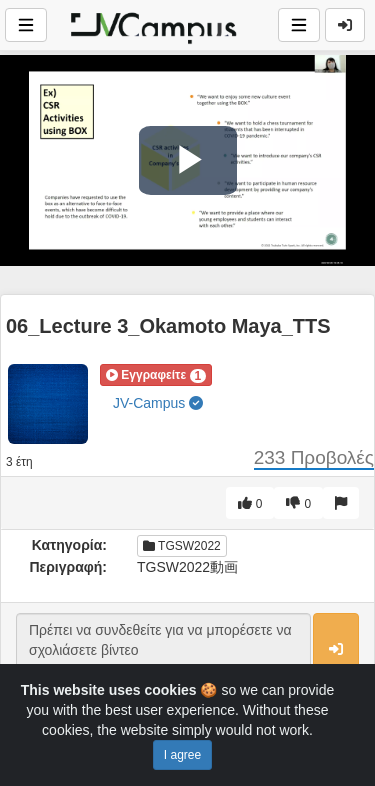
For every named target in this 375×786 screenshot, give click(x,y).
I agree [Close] (182, 755)
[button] (156, 375)
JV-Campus (158, 403)
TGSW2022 (182, 546)
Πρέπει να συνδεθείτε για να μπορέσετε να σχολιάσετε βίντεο (163, 650)
